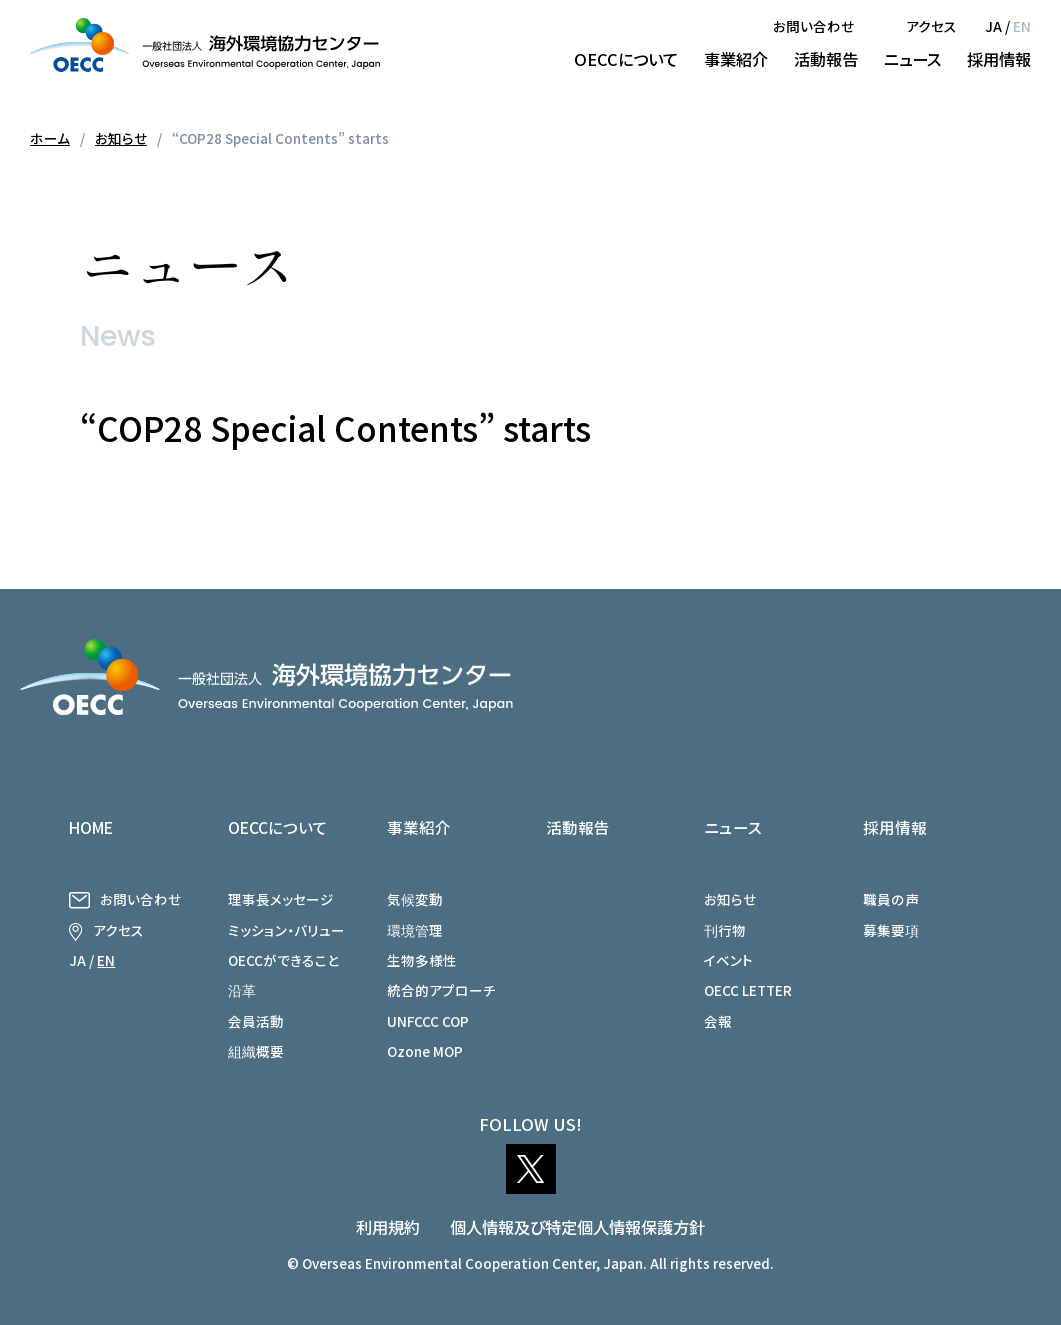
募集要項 (891, 930)
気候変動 (415, 899)
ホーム (50, 138)
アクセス (931, 26)
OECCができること (283, 960)
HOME (91, 827)
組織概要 (256, 1051)
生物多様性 (422, 960)
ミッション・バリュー (286, 930)
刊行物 (725, 930)
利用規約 (388, 1227)
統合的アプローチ (441, 990)
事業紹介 (736, 59)
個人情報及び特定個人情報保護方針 (577, 1227)
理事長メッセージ (281, 899)
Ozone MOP (425, 1051)
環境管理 (415, 930)
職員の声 (891, 899)
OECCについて (626, 59)
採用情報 (999, 59)
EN (1022, 26)
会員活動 (256, 1021)
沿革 (242, 990)
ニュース (912, 59)
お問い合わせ (813, 26)
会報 (718, 1021)
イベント (728, 960)
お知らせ (121, 138)
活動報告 (826, 59)
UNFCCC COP (428, 1021)
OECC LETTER (748, 990)
